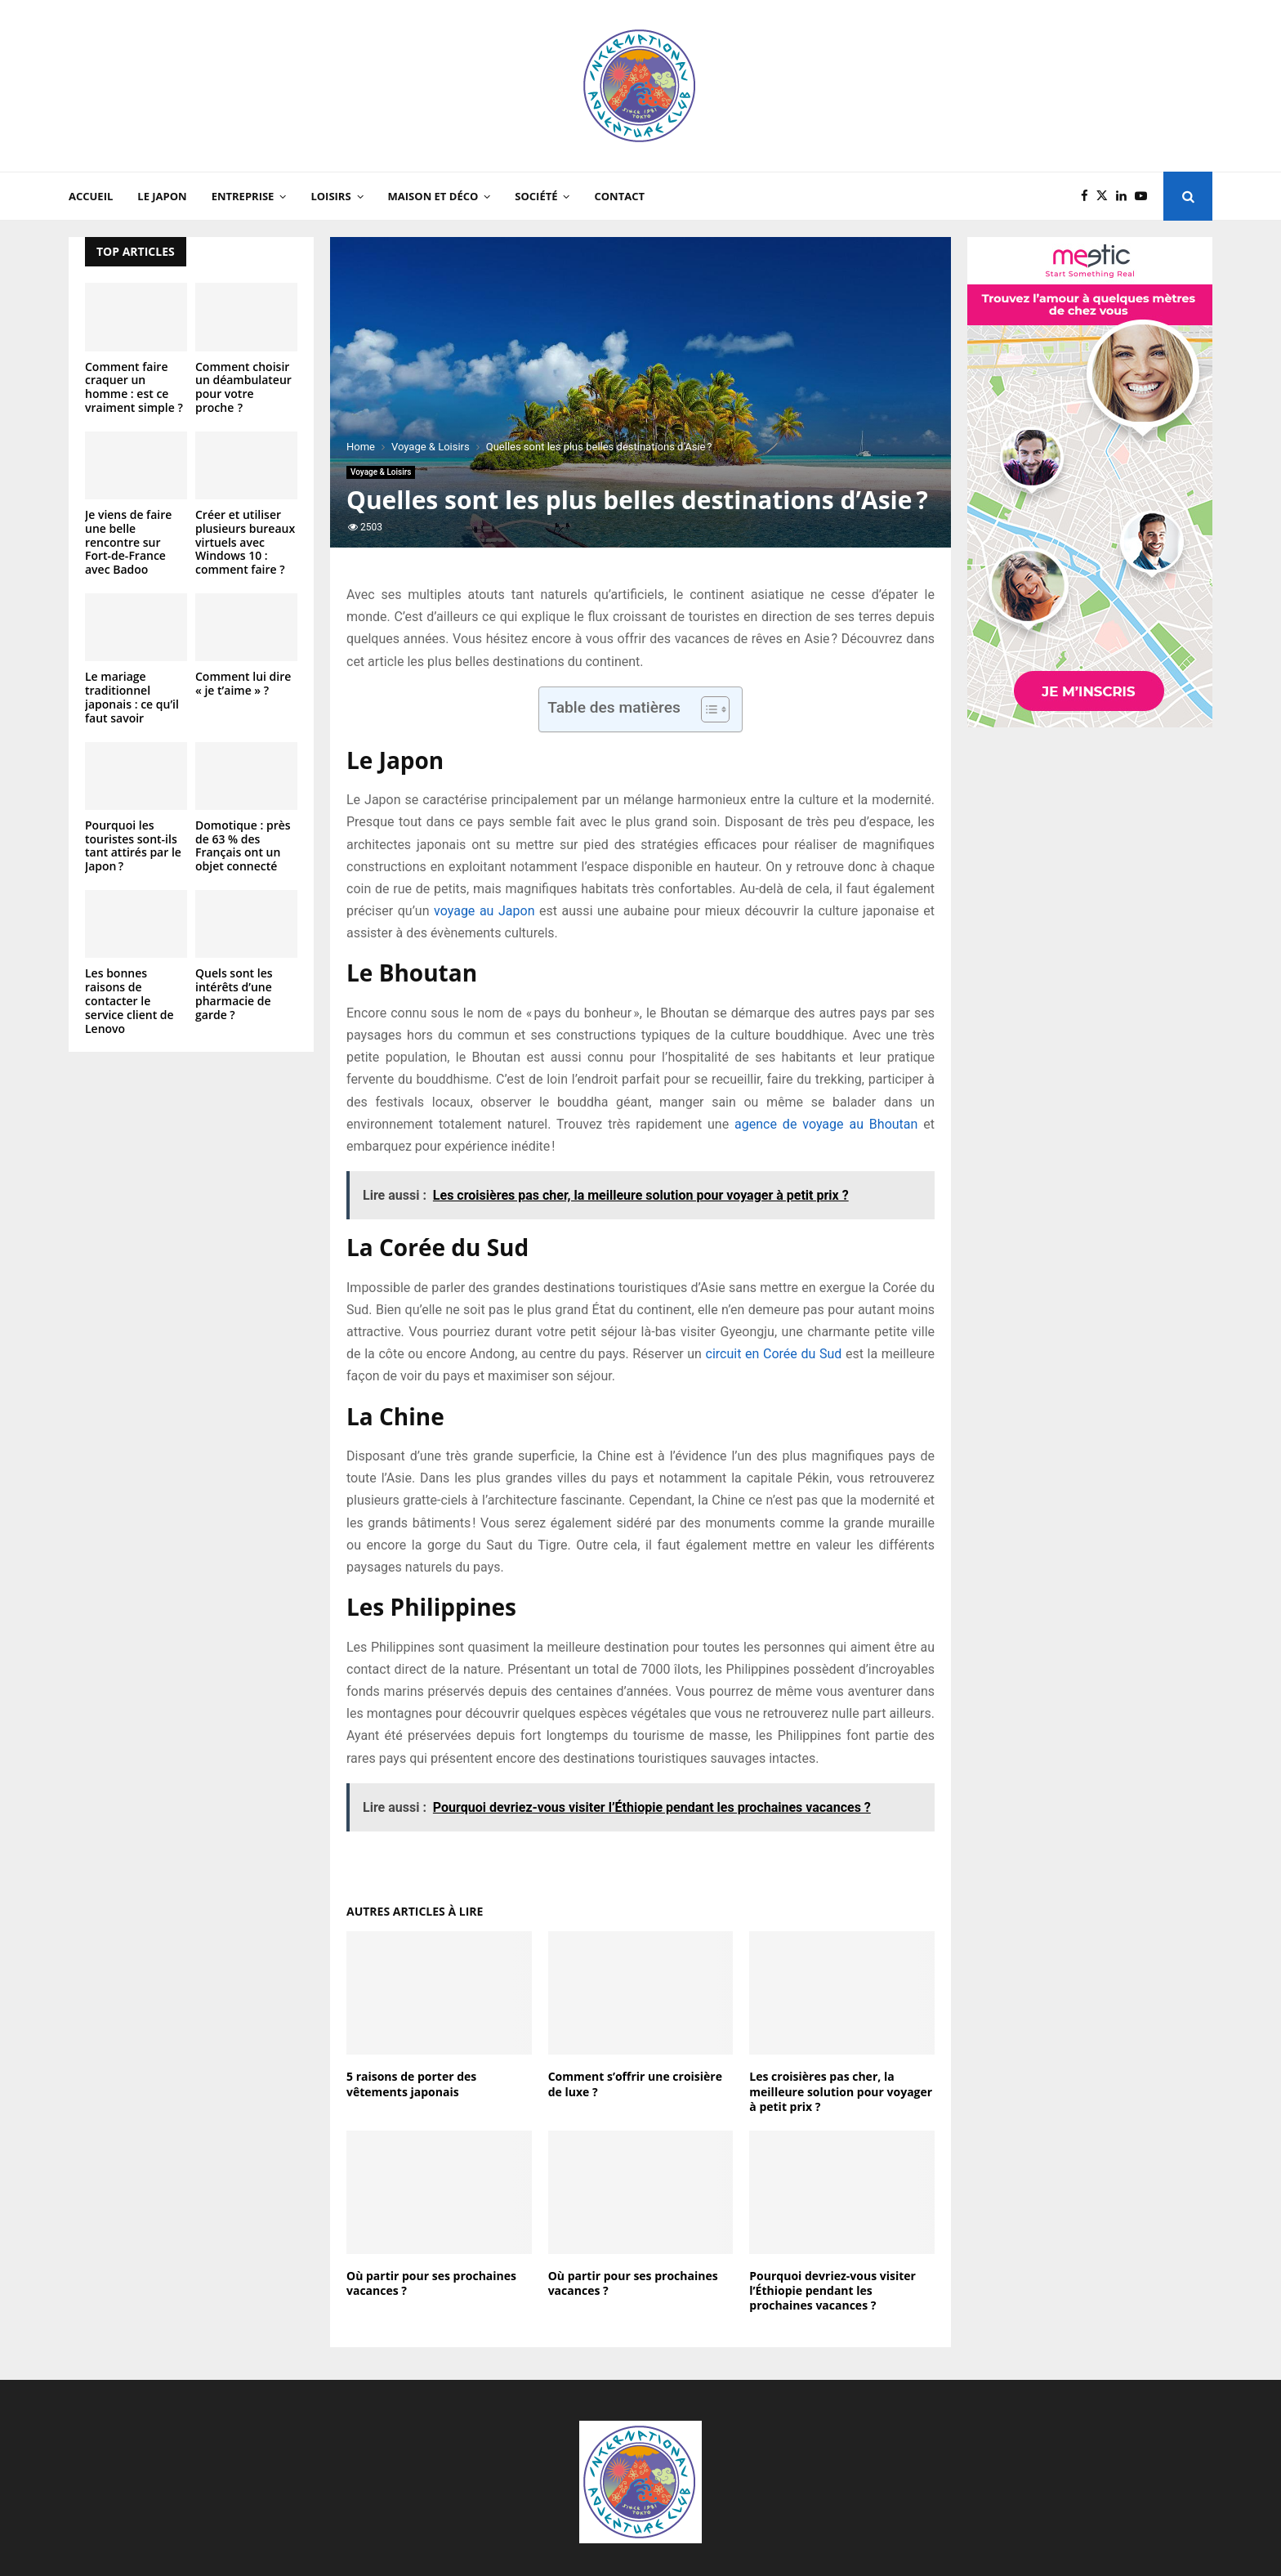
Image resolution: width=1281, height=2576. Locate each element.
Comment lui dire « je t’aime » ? (243, 683)
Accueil (91, 196)
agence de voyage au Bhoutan (825, 1124)
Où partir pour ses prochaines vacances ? (431, 2283)
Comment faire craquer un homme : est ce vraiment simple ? (134, 387)
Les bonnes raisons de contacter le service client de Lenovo (129, 1000)
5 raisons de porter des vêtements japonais (411, 2083)
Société (536, 196)
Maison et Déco (433, 196)
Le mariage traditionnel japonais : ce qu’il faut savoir (132, 697)
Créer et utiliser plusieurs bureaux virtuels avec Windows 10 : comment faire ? (245, 542)
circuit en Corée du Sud (774, 1354)
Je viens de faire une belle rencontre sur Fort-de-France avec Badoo (128, 542)
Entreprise (243, 196)
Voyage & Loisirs (380, 471)
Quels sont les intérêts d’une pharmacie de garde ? (234, 993)
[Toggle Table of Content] (707, 709)
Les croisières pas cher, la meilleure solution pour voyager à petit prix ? (840, 2090)
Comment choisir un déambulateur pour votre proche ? (243, 387)
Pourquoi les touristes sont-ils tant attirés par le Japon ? (133, 845)
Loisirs (330, 196)
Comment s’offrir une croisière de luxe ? (635, 2083)
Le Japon (161, 196)
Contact (619, 196)
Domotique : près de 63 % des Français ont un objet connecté (243, 845)
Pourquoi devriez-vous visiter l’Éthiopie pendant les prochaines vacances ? (832, 2290)
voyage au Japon (484, 911)
